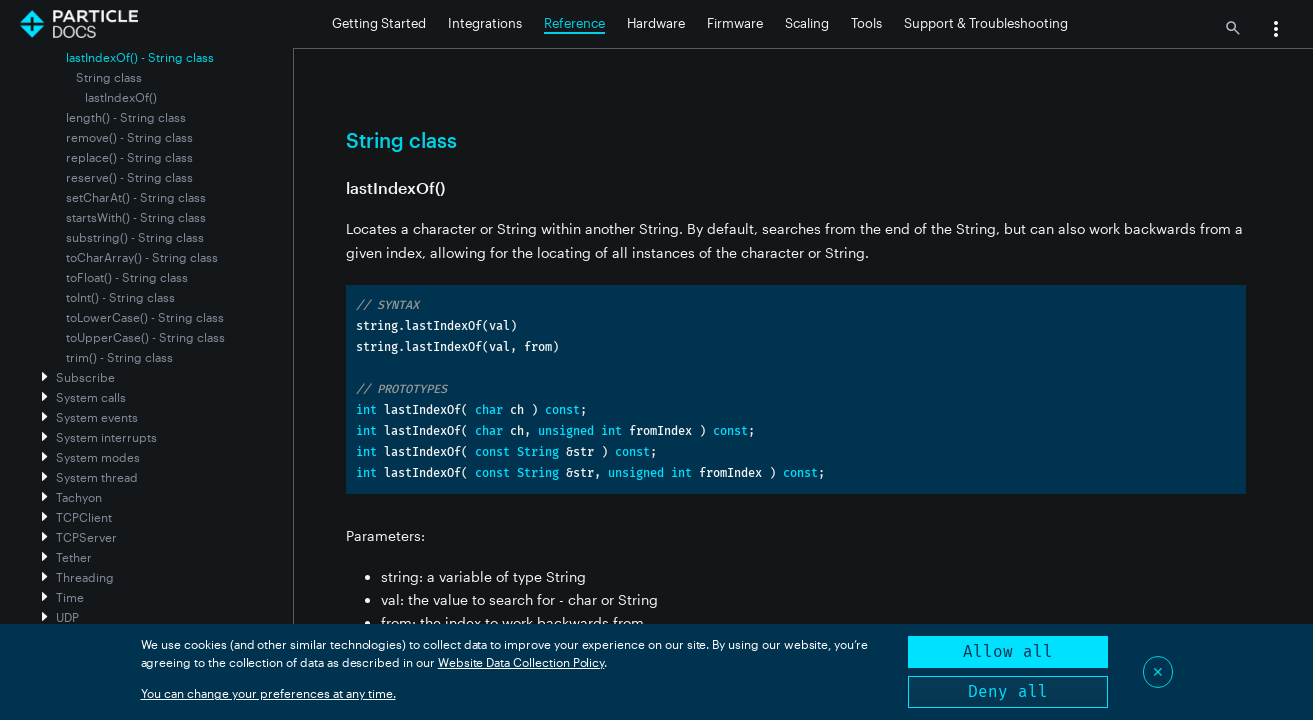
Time (70, 597)
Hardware (656, 23)
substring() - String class (135, 237)
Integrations (485, 23)
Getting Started (379, 23)
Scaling (807, 23)
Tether (74, 557)
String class (109, 77)
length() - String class (126, 117)
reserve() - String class (129, 177)
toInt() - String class (120, 297)
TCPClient (84, 517)
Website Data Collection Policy (521, 662)
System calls (91, 397)
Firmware (735, 23)
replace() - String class (129, 157)
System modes (98, 457)
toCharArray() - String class (142, 257)
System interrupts (106, 437)
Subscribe (85, 377)
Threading (85, 577)
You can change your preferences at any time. (268, 693)
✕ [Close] (1158, 671)
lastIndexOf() (121, 97)
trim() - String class (119, 357)
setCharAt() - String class (136, 197)
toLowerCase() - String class (145, 317)
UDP (67, 617)
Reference (574, 23)
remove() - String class (129, 137)
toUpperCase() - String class (145, 337)
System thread (97, 477)
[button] (1276, 31)
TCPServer (86, 537)
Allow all (1008, 651)
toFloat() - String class (127, 277)
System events (97, 417)
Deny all (1008, 691)
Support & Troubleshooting (986, 23)
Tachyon (79, 497)
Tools (866, 23)
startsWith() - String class (136, 217)
